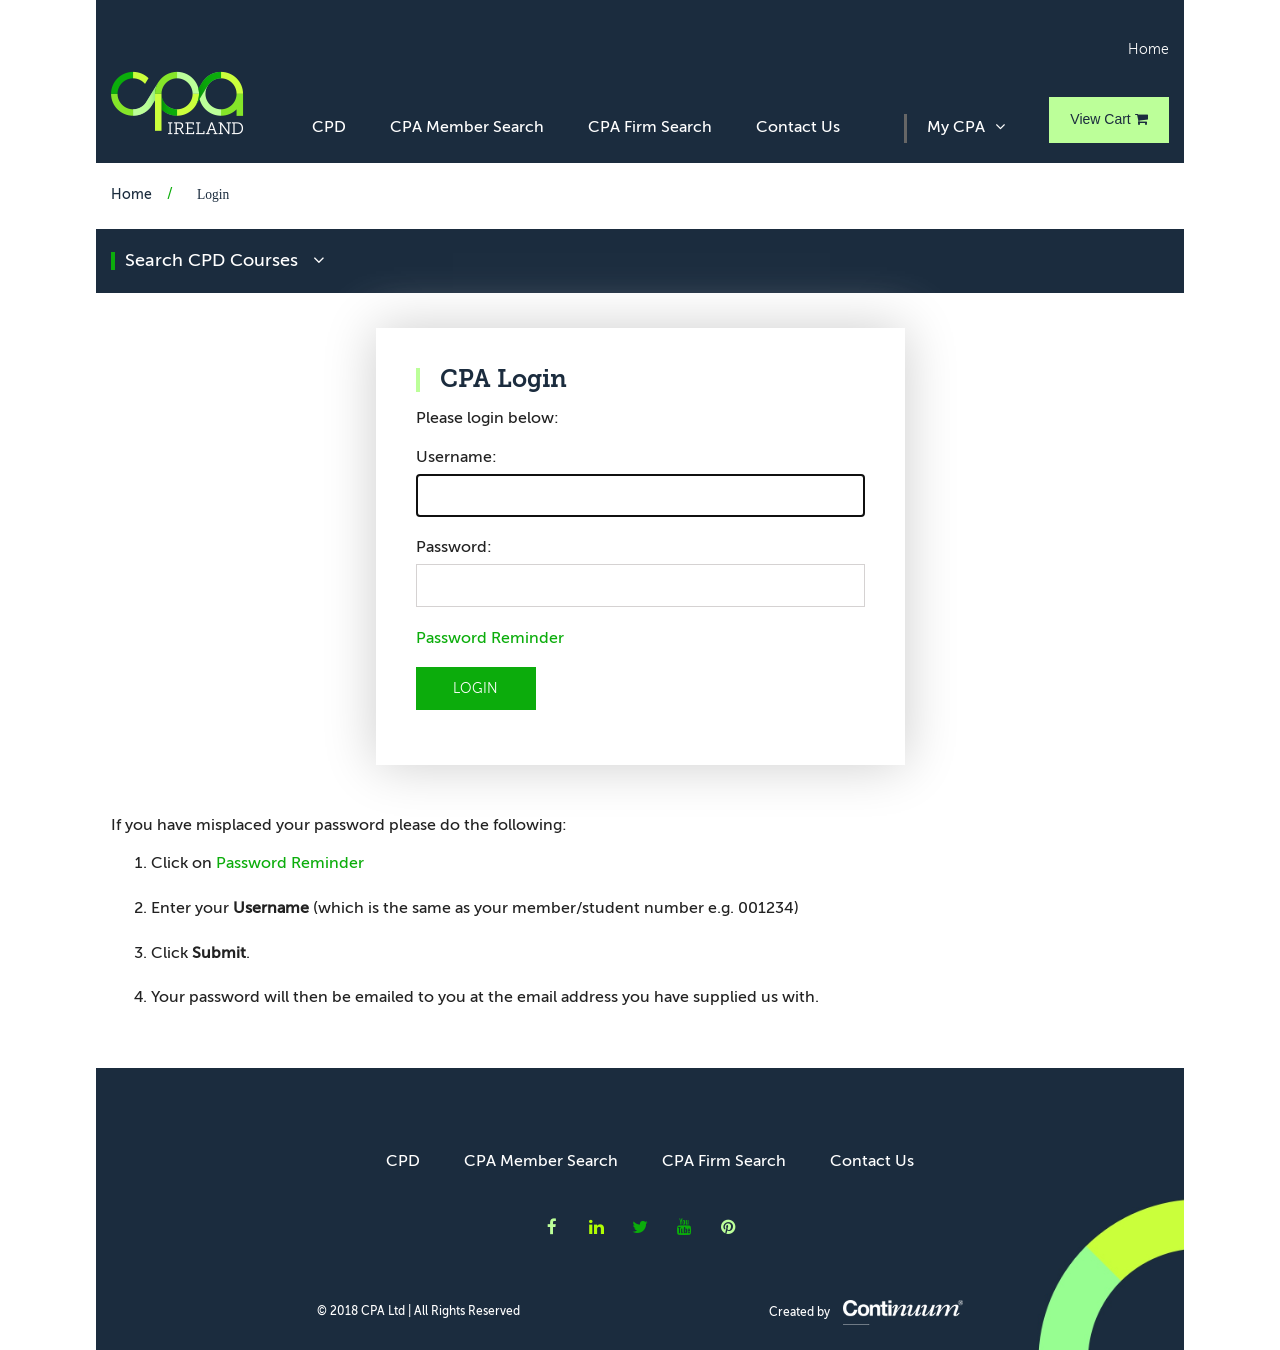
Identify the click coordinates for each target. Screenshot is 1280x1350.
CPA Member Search (467, 128)
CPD (329, 128)
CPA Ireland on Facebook (552, 1226)
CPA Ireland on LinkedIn (596, 1226)
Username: (456, 458)
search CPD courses (224, 261)
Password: (454, 548)
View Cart (1108, 119)
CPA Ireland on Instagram (728, 1226)
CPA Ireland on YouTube (684, 1226)
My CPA (966, 127)
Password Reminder (490, 639)
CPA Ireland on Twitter (640, 1226)
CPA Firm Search (650, 128)
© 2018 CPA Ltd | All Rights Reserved (418, 1312)
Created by (866, 1313)
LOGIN (475, 689)
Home (1148, 50)
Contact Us (798, 128)
